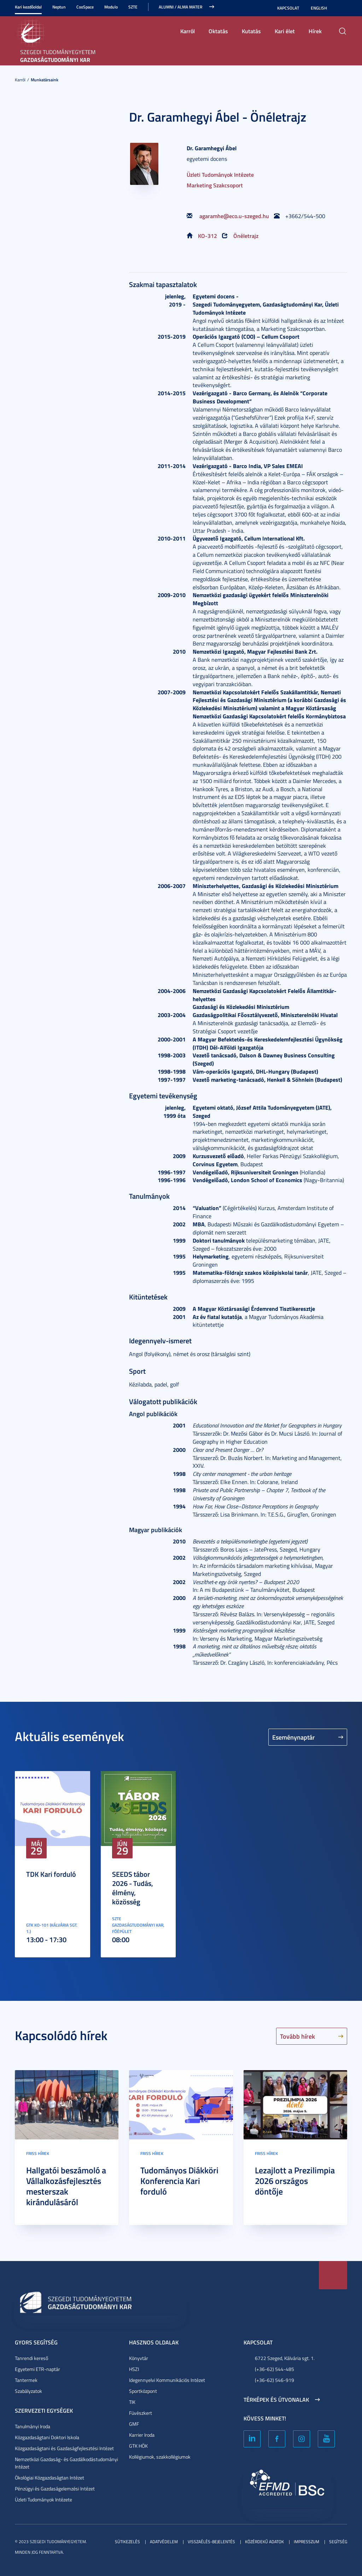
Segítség (338, 2542)
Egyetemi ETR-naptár (37, 2369)
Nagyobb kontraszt (343, 8)
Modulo (111, 7)
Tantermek (26, 2380)
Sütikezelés (127, 2542)
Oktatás (218, 31)
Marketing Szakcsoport (215, 185)
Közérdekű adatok (264, 2542)
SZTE (133, 7)
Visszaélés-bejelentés (211, 2542)
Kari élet (285, 31)
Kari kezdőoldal (28, 7)
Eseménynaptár (293, 1737)
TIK (132, 2402)
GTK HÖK (138, 2445)
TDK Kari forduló (51, 1874)
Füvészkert (140, 2412)
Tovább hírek (297, 2036)
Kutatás (251, 31)
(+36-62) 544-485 (274, 2369)
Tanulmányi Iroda (32, 2426)
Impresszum (306, 2542)
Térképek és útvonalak (276, 2399)
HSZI (134, 2369)
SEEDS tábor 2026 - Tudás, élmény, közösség (132, 1887)
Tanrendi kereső (31, 2358)
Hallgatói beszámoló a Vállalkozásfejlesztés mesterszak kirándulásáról (66, 2186)
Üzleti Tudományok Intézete (220, 174)
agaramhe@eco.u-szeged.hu (234, 216)
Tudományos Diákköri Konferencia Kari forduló (179, 2180)
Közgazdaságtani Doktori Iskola (47, 2437)
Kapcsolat (288, 8)
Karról (187, 31)
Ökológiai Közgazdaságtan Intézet (49, 2477)
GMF (134, 2423)
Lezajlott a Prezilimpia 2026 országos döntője (295, 2180)
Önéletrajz (245, 236)
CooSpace (85, 7)
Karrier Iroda (141, 2434)
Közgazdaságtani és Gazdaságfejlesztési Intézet (64, 2448)
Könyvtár (138, 2358)
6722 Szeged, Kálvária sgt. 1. (285, 2358)
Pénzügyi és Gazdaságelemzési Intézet (55, 2488)
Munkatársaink (44, 80)
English (319, 8)
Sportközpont (143, 2391)
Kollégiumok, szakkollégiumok (160, 2456)
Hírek (315, 31)
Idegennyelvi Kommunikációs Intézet (167, 2380)
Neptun (59, 7)
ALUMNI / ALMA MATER (180, 7)
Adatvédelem (164, 2542)
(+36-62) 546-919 (274, 2380)
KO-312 (207, 236)
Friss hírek (37, 2153)
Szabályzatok (28, 2391)
